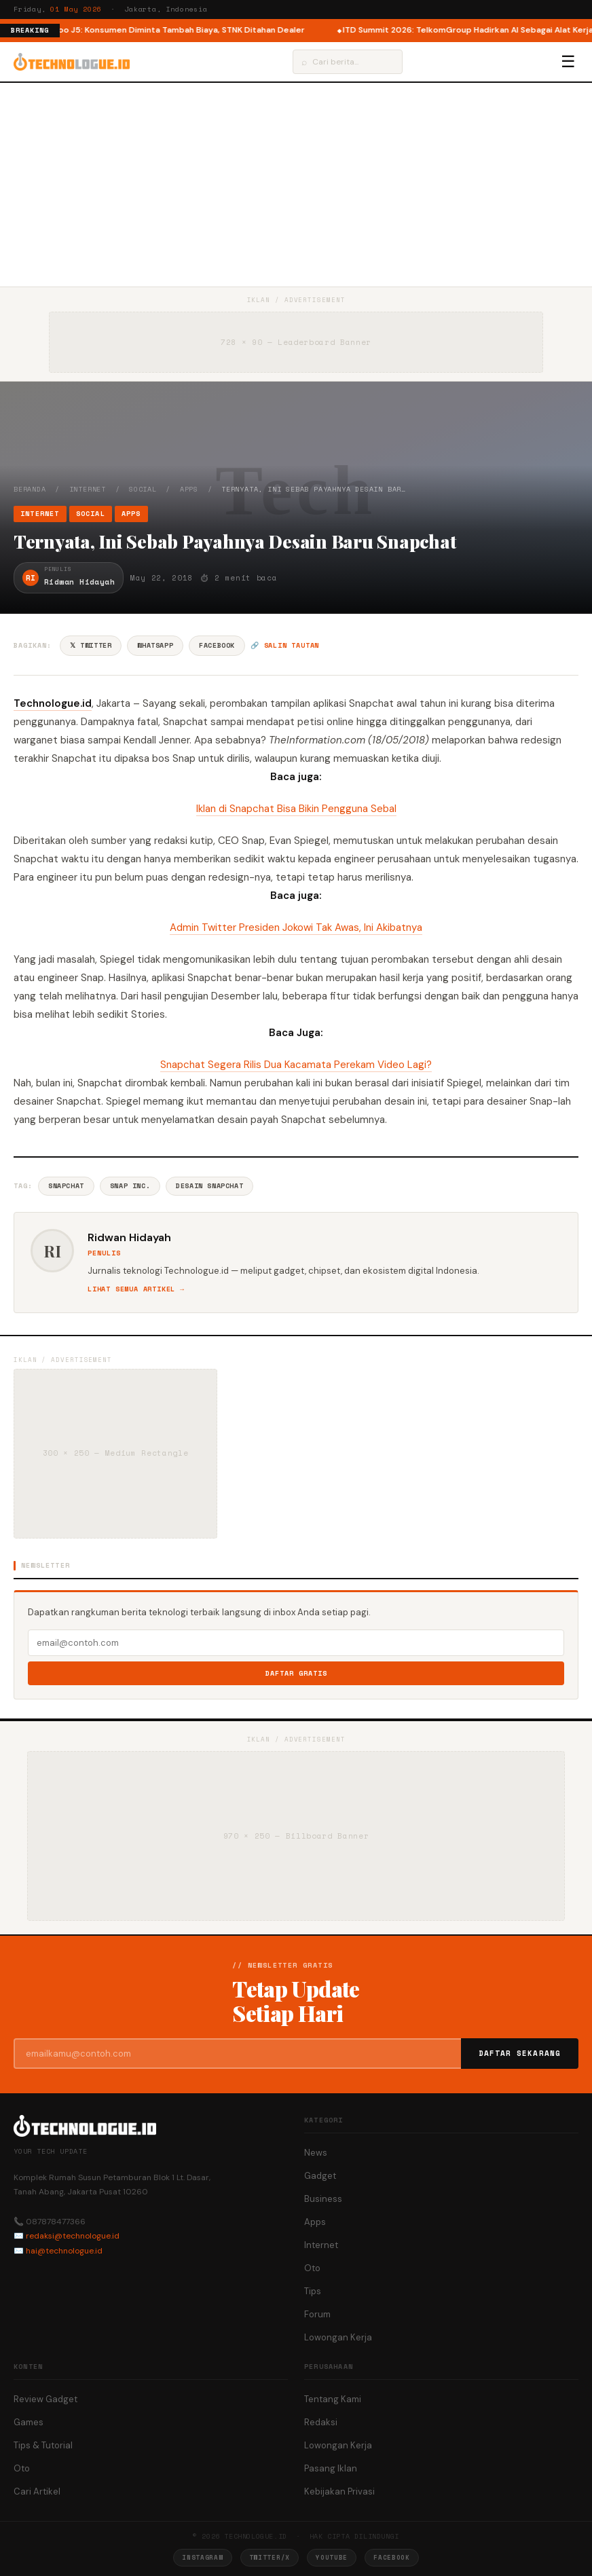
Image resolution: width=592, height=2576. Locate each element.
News (315, 2152)
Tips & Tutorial (43, 2445)
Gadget (320, 2176)
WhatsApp (155, 645)
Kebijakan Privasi (339, 2491)
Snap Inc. (130, 1186)
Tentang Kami (332, 2399)
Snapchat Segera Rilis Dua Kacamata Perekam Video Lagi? (296, 1064)
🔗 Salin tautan (285, 645)
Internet (87, 489)
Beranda (30, 489)
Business (323, 2199)
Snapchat (66, 1186)
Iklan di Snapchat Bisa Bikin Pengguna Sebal (296, 808)
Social (143, 489)
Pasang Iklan (330, 2468)
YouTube (332, 2557)
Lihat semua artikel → (136, 1289)
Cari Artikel (37, 2491)
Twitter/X (269, 2557)
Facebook (217, 645)
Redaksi (320, 2422)
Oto (312, 2268)
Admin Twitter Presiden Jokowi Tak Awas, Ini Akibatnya (296, 927)
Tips (312, 2291)
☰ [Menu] (568, 62)
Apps (189, 489)
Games (28, 2422)
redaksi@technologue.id (72, 2235)
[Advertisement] (296, 185)
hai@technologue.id (64, 2250)
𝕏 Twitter (90, 645)
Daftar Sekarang (520, 2053)
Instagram (202, 2557)
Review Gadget (45, 2399)
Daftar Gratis (296, 1673)
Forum (317, 2314)
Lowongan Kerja (338, 2337)
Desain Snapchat (209, 1186)
